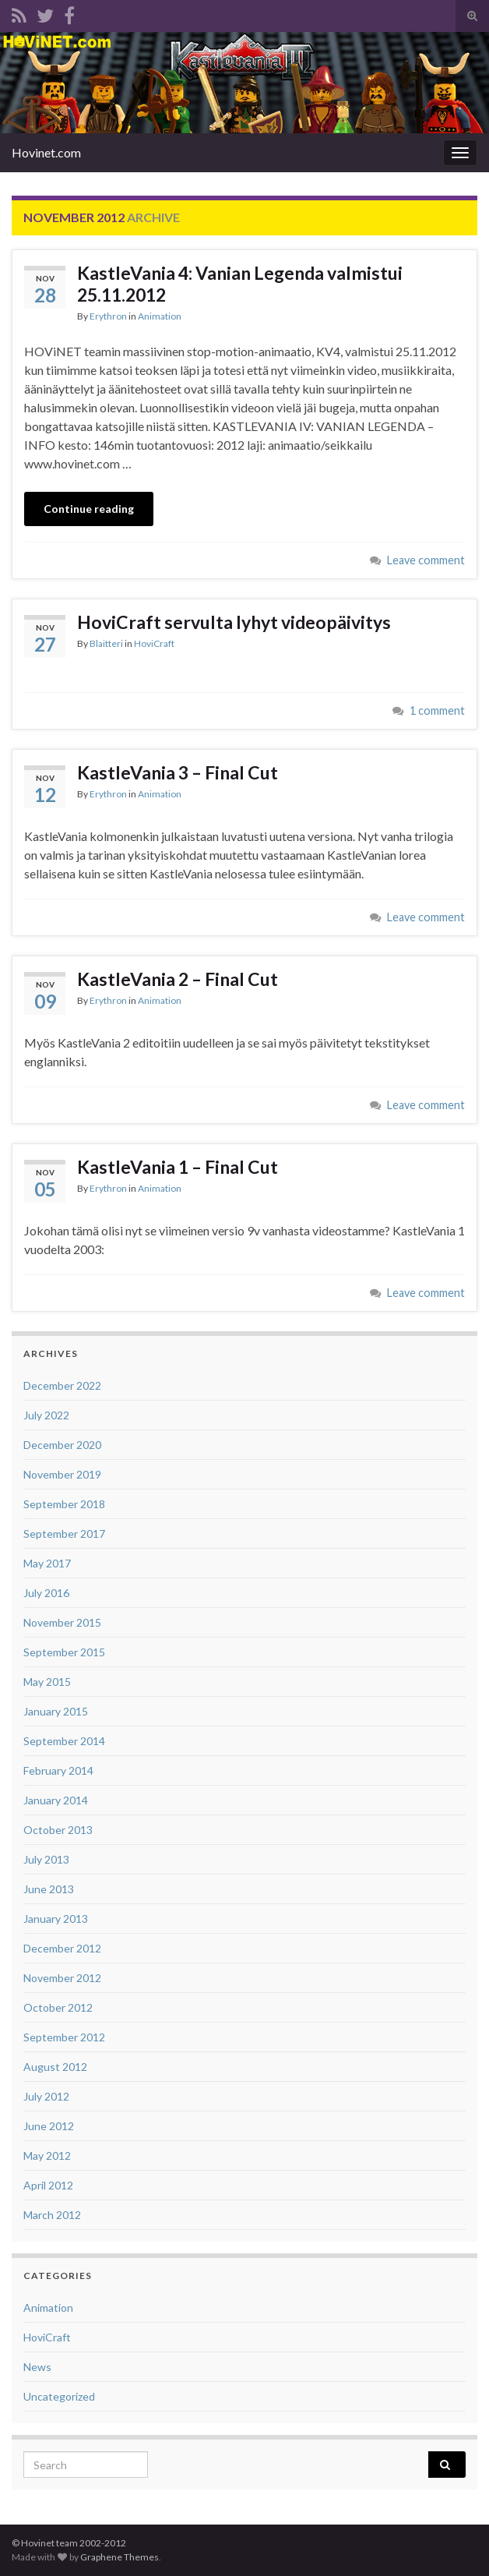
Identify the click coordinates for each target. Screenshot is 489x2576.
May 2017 (47, 1563)
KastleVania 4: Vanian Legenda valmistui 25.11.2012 (240, 284)
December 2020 (62, 1444)
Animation (159, 316)
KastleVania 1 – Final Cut (177, 1167)
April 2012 (48, 2185)
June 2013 (48, 1889)
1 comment (437, 710)
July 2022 (46, 1415)
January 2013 (55, 1918)
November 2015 (62, 1622)
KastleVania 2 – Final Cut (177, 979)
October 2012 (58, 2007)
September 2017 (64, 1533)
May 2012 (47, 2155)
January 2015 (55, 1711)
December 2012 (62, 1948)
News (37, 2366)
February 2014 (58, 1770)
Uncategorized (59, 2396)
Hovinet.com (46, 152)
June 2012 (48, 2126)
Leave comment (426, 560)
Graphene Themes (119, 2557)
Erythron (108, 316)
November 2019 (62, 1474)
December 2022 (62, 1385)
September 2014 (64, 1740)
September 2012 (64, 2037)
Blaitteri (106, 643)
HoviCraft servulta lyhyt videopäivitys (234, 622)
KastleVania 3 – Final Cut (177, 772)
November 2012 (62, 1977)
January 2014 (55, 1800)
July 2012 (46, 2096)
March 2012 (52, 2214)
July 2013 (46, 1859)
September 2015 (64, 1652)
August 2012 (55, 2066)
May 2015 (47, 1681)
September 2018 (64, 1504)
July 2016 (46, 1592)
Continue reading (89, 508)
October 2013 (58, 1829)
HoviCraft (154, 643)
